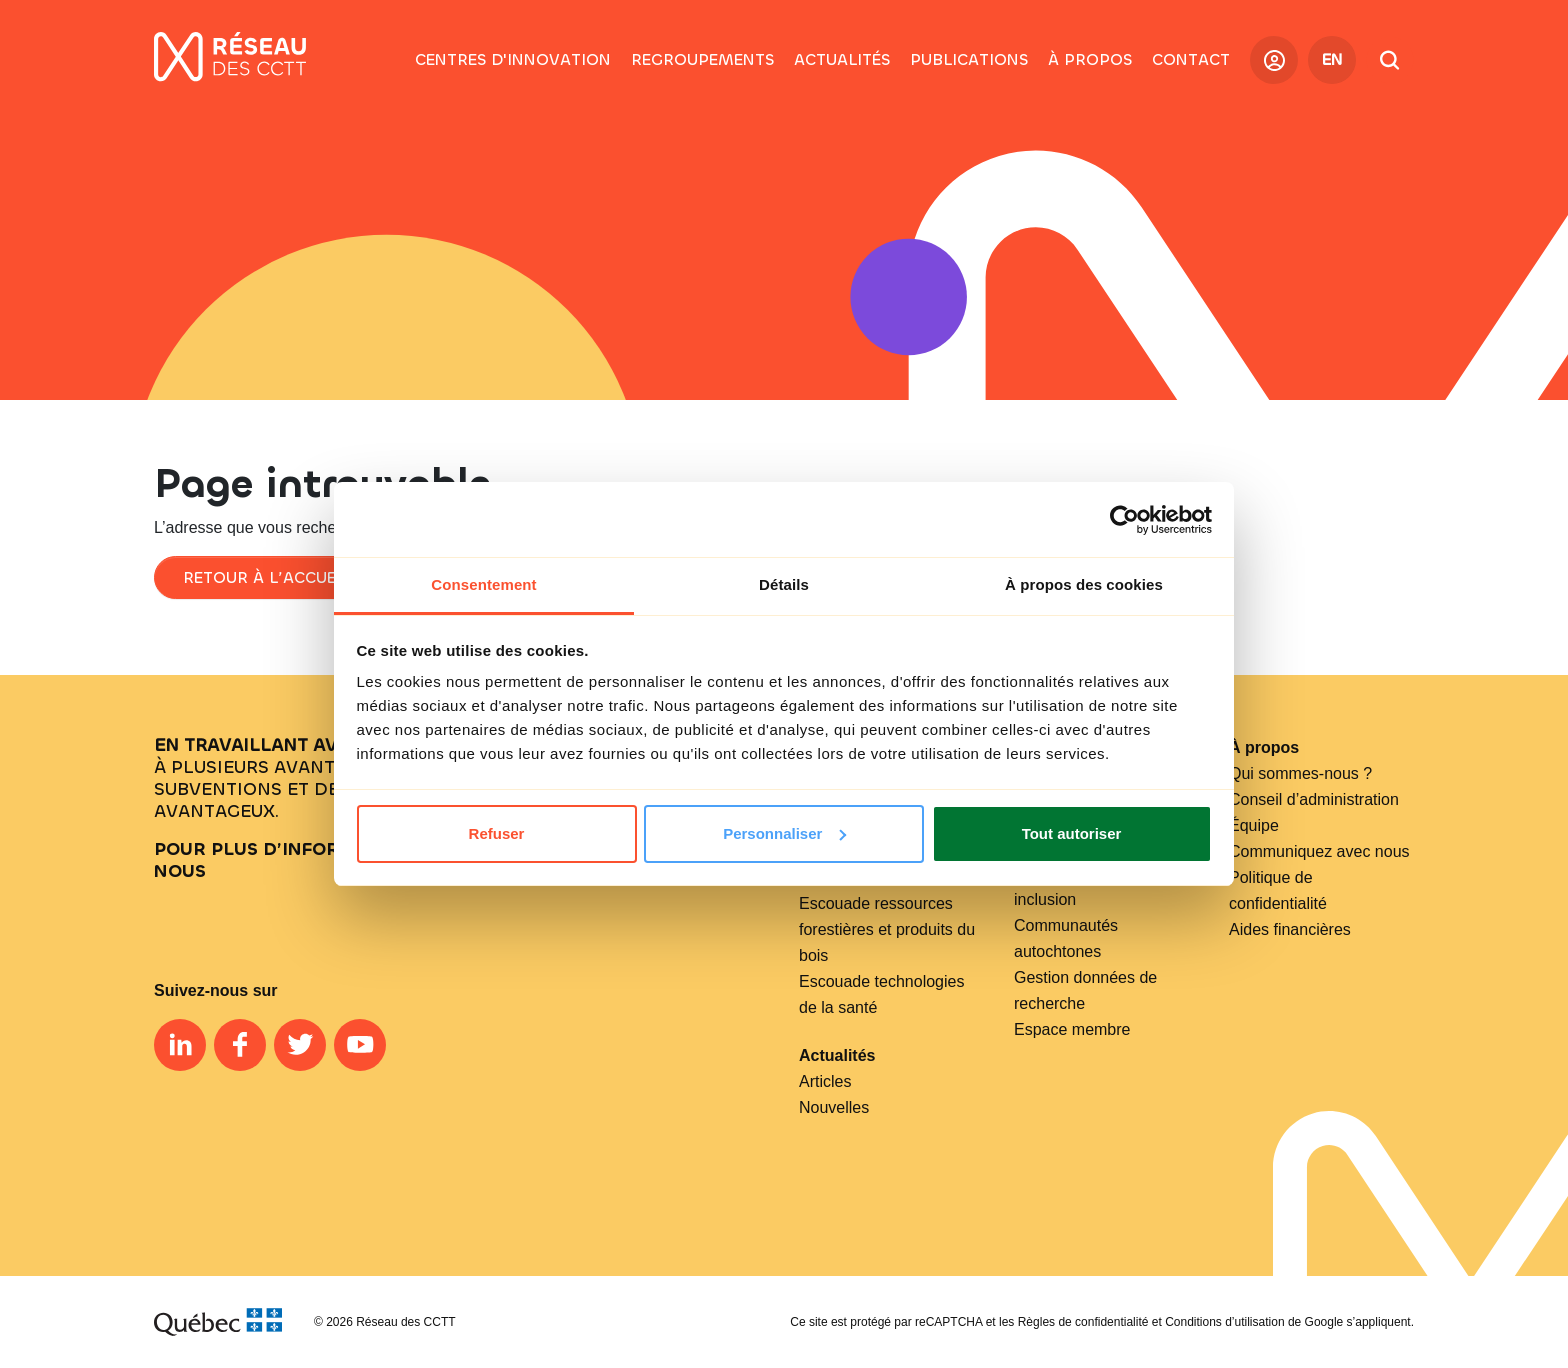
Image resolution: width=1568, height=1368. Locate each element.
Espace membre (1072, 1029)
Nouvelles (834, 1107)
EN (1332, 59)
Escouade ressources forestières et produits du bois (887, 929)
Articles (825, 1081)
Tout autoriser (1072, 833)
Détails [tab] (784, 584)
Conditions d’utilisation (1224, 1322)
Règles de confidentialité (1083, 1322)
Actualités (837, 1055)
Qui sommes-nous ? (1300, 773)
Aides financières (1290, 929)
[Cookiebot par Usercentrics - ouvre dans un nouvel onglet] (1124, 520)
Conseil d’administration (1314, 799)
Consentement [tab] (483, 584)
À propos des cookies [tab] (1084, 584)
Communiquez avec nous (1319, 851)
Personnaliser (784, 833)
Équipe (1254, 825)
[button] (702, 60)
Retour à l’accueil (266, 577)
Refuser (497, 833)
